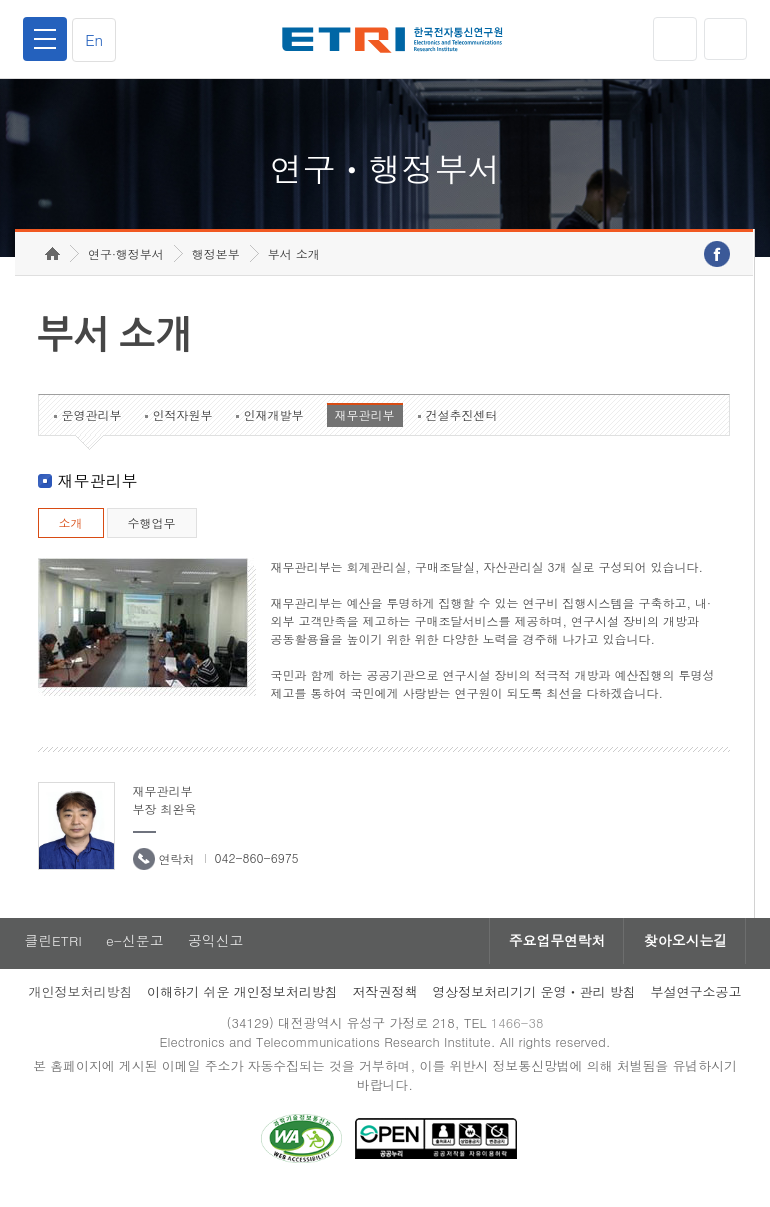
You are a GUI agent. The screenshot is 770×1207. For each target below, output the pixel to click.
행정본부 (216, 265)
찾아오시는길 (684, 953)
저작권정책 (384, 1003)
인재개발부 (274, 426)
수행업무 (152, 534)
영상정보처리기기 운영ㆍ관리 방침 (534, 1003)
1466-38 (518, 1034)
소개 (71, 534)
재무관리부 (365, 426)
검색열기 (725, 39)
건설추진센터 (462, 426)
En (96, 39)
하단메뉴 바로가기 (0, 0)
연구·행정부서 (126, 265)
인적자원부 (183, 426)
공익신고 (217, 953)
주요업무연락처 (552, 953)
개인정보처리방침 (80, 1003)
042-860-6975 (257, 869)
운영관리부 (92, 426)
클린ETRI (52, 953)
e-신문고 (135, 953)
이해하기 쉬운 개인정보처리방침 (242, 1003)
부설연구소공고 (696, 1003)
